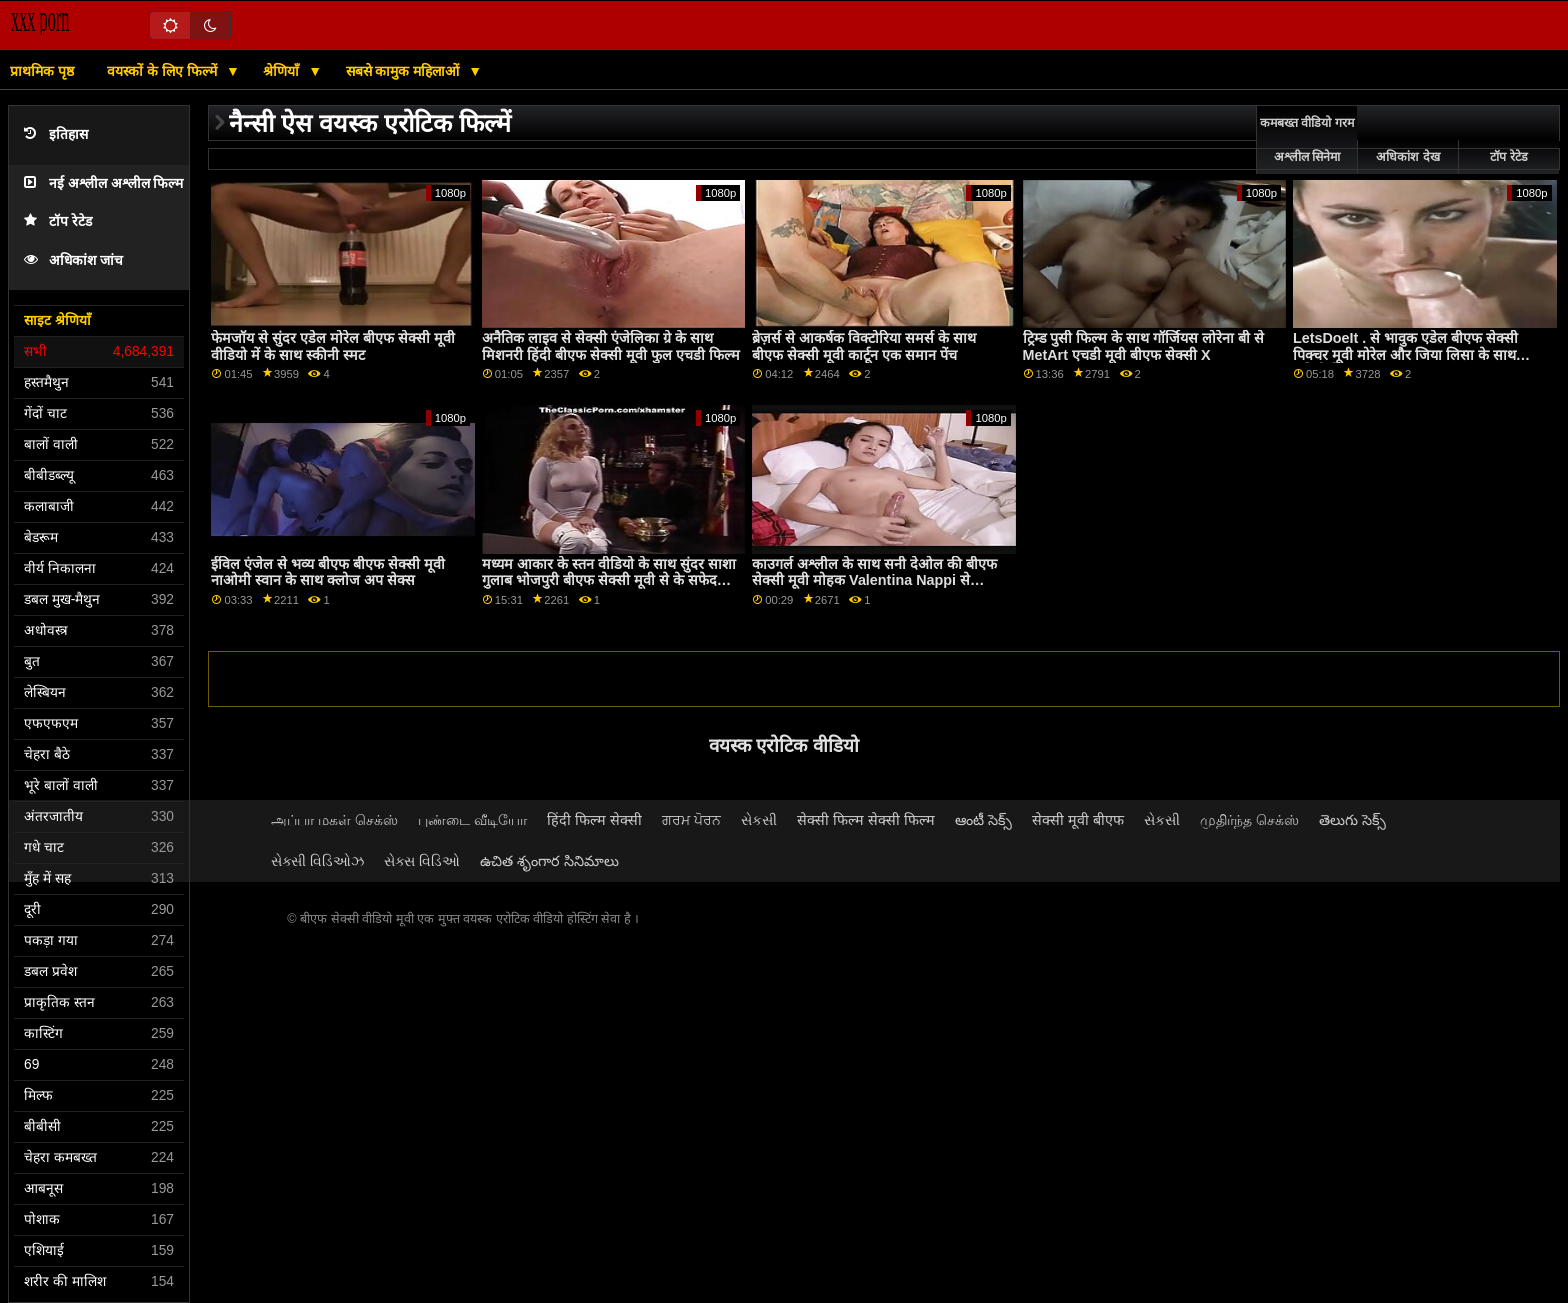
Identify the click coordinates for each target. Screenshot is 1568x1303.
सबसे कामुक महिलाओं (405, 71)
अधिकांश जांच (73, 260)
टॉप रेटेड (58, 221)
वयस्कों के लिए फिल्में (164, 71)
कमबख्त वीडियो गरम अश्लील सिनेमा (1307, 140)
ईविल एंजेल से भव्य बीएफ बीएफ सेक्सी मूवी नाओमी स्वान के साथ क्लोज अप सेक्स (328, 572)
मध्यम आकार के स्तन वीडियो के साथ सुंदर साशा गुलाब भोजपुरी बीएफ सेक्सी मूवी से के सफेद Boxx (609, 580)
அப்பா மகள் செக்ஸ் (334, 820)
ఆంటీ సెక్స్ (983, 820)
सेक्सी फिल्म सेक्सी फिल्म (866, 820)
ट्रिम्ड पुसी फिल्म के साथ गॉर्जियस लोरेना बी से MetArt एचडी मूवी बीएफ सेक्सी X (1144, 346)
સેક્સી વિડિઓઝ (317, 861)
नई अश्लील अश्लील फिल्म (103, 183)
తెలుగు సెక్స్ (1352, 820)
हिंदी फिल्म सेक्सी (594, 820)
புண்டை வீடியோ (472, 820)
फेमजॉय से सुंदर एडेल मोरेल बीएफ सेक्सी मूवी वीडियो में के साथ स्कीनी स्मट (333, 346)
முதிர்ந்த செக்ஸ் (1249, 820)
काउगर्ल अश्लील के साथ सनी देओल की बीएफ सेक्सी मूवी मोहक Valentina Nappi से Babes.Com (874, 580)
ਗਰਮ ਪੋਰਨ (691, 820)
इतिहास (56, 134)
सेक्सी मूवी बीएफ (1078, 820)
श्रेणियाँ (283, 71)
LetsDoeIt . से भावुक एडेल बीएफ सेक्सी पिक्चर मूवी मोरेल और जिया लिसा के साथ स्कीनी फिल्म (1405, 354)
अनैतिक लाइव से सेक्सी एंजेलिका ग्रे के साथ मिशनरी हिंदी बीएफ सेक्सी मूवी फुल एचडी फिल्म (611, 346)
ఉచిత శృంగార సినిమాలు (549, 861)
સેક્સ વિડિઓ (422, 861)
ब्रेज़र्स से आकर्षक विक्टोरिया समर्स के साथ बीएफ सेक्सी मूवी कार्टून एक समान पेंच (864, 346)
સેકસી (759, 820)
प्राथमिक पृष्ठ (42, 71)
